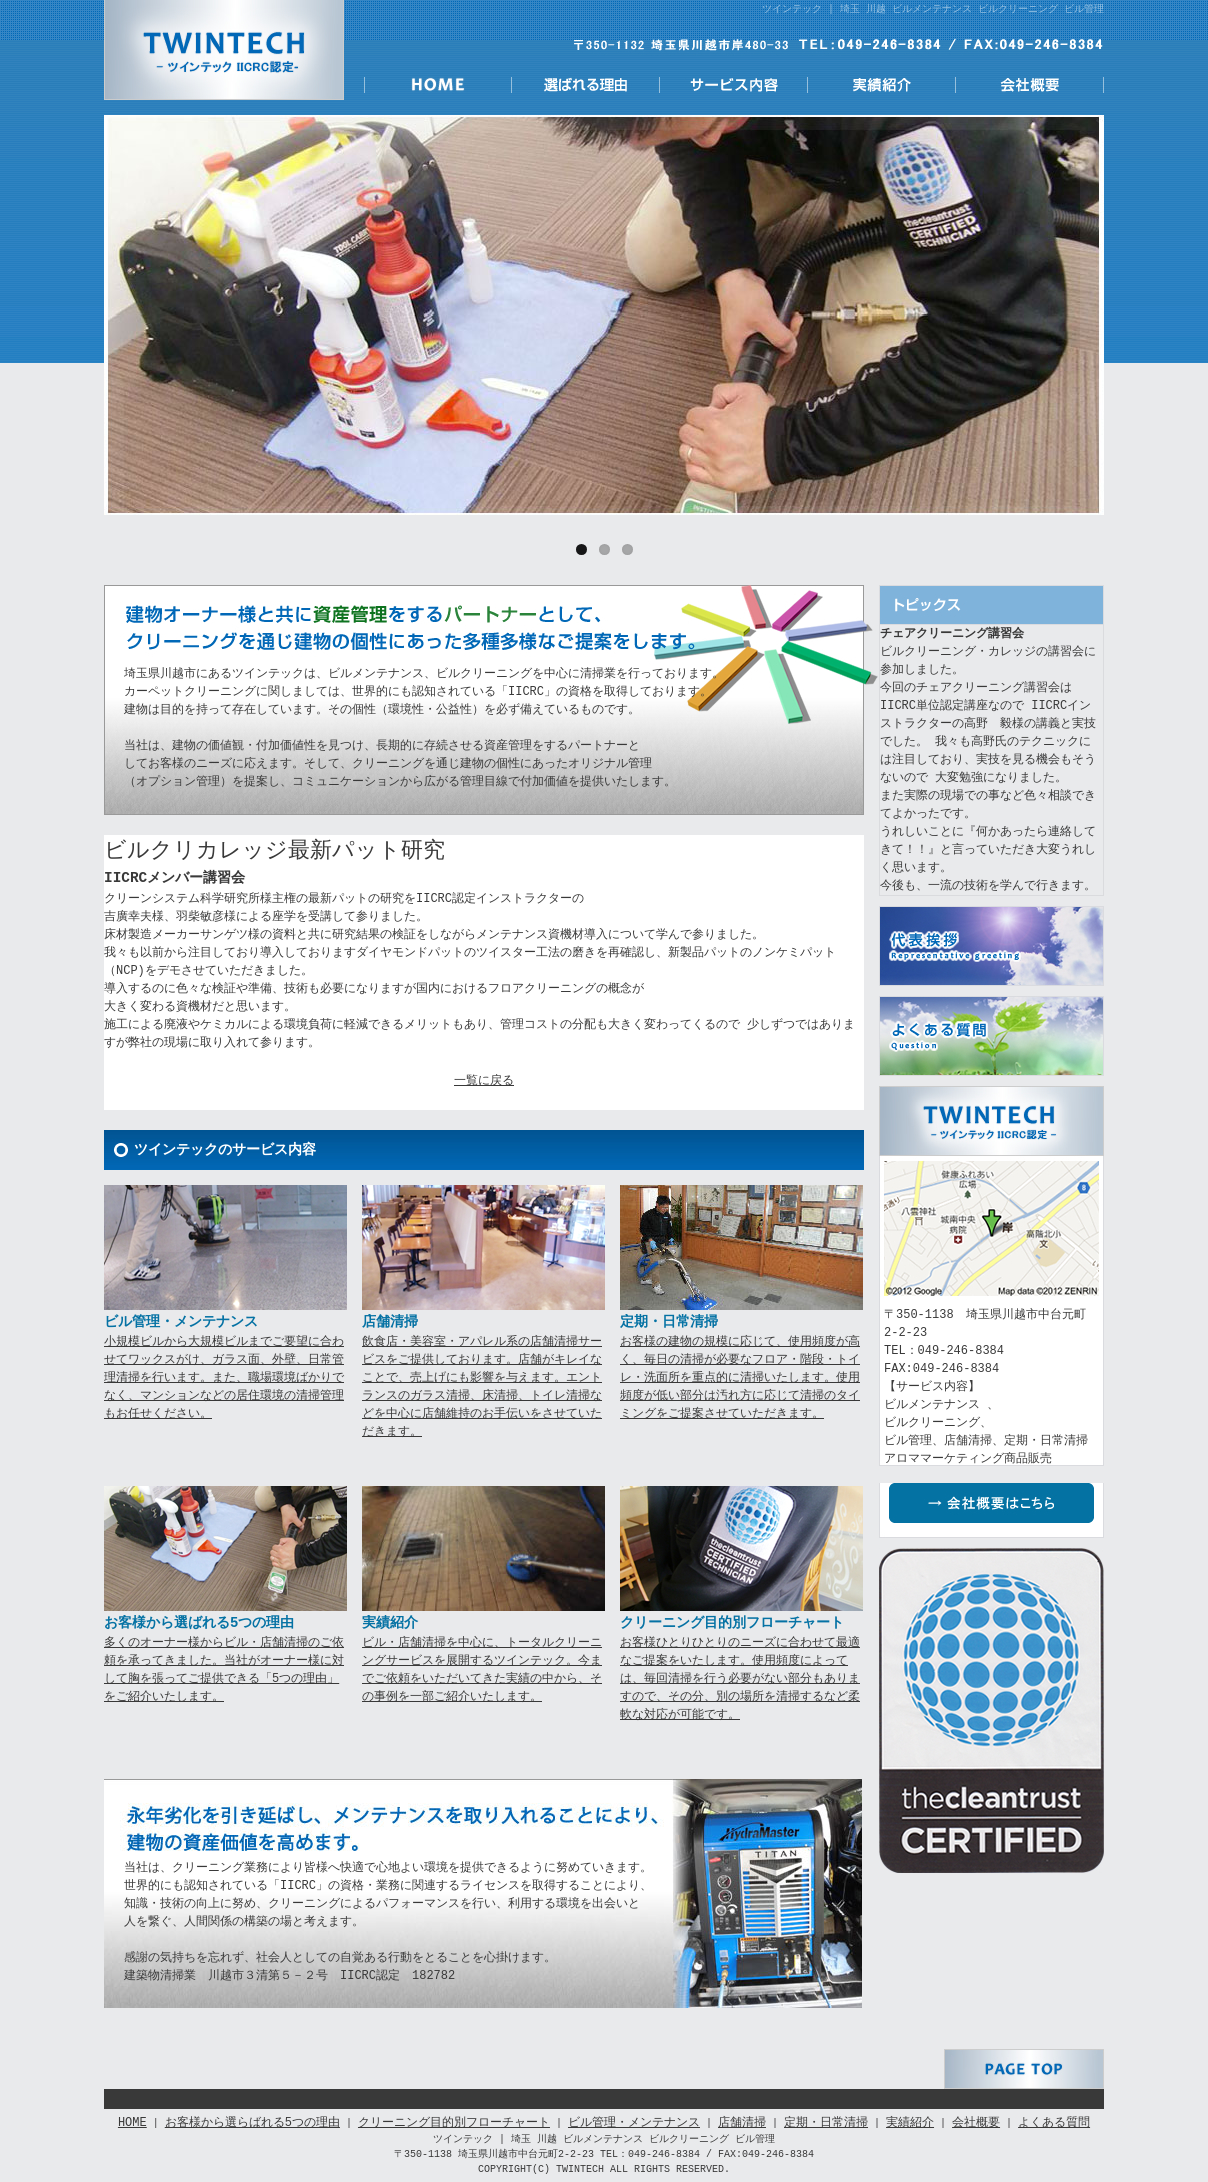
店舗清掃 (742, 2122)
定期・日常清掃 (826, 2122)
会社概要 (1030, 85)
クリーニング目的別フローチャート (454, 2122)
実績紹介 (882, 85)
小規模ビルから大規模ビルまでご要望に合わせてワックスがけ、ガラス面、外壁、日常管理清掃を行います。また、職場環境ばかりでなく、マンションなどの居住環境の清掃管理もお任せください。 (224, 1377)
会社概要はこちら (1001, 1503)
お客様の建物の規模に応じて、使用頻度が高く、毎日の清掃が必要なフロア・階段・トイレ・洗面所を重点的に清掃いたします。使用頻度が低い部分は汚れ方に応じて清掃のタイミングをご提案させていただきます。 (740, 1377)
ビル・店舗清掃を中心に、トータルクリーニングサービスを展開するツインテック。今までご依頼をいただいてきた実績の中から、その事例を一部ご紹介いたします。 (482, 1669)
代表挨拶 (991, 946)
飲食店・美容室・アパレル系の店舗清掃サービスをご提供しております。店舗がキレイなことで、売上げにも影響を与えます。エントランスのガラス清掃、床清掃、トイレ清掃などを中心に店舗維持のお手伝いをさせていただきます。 (482, 1386)
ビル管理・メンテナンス (634, 2122)
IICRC (991, 1710)
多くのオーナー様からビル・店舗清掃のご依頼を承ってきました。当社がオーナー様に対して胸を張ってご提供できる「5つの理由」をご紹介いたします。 (224, 1669)
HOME (438, 85)
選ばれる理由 (586, 85)
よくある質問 (991, 1036)
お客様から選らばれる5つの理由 (252, 2122)
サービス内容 (734, 85)
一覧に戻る (484, 1080)
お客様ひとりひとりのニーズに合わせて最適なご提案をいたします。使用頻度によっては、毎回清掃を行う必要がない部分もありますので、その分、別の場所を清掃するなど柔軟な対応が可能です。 (740, 1678)
